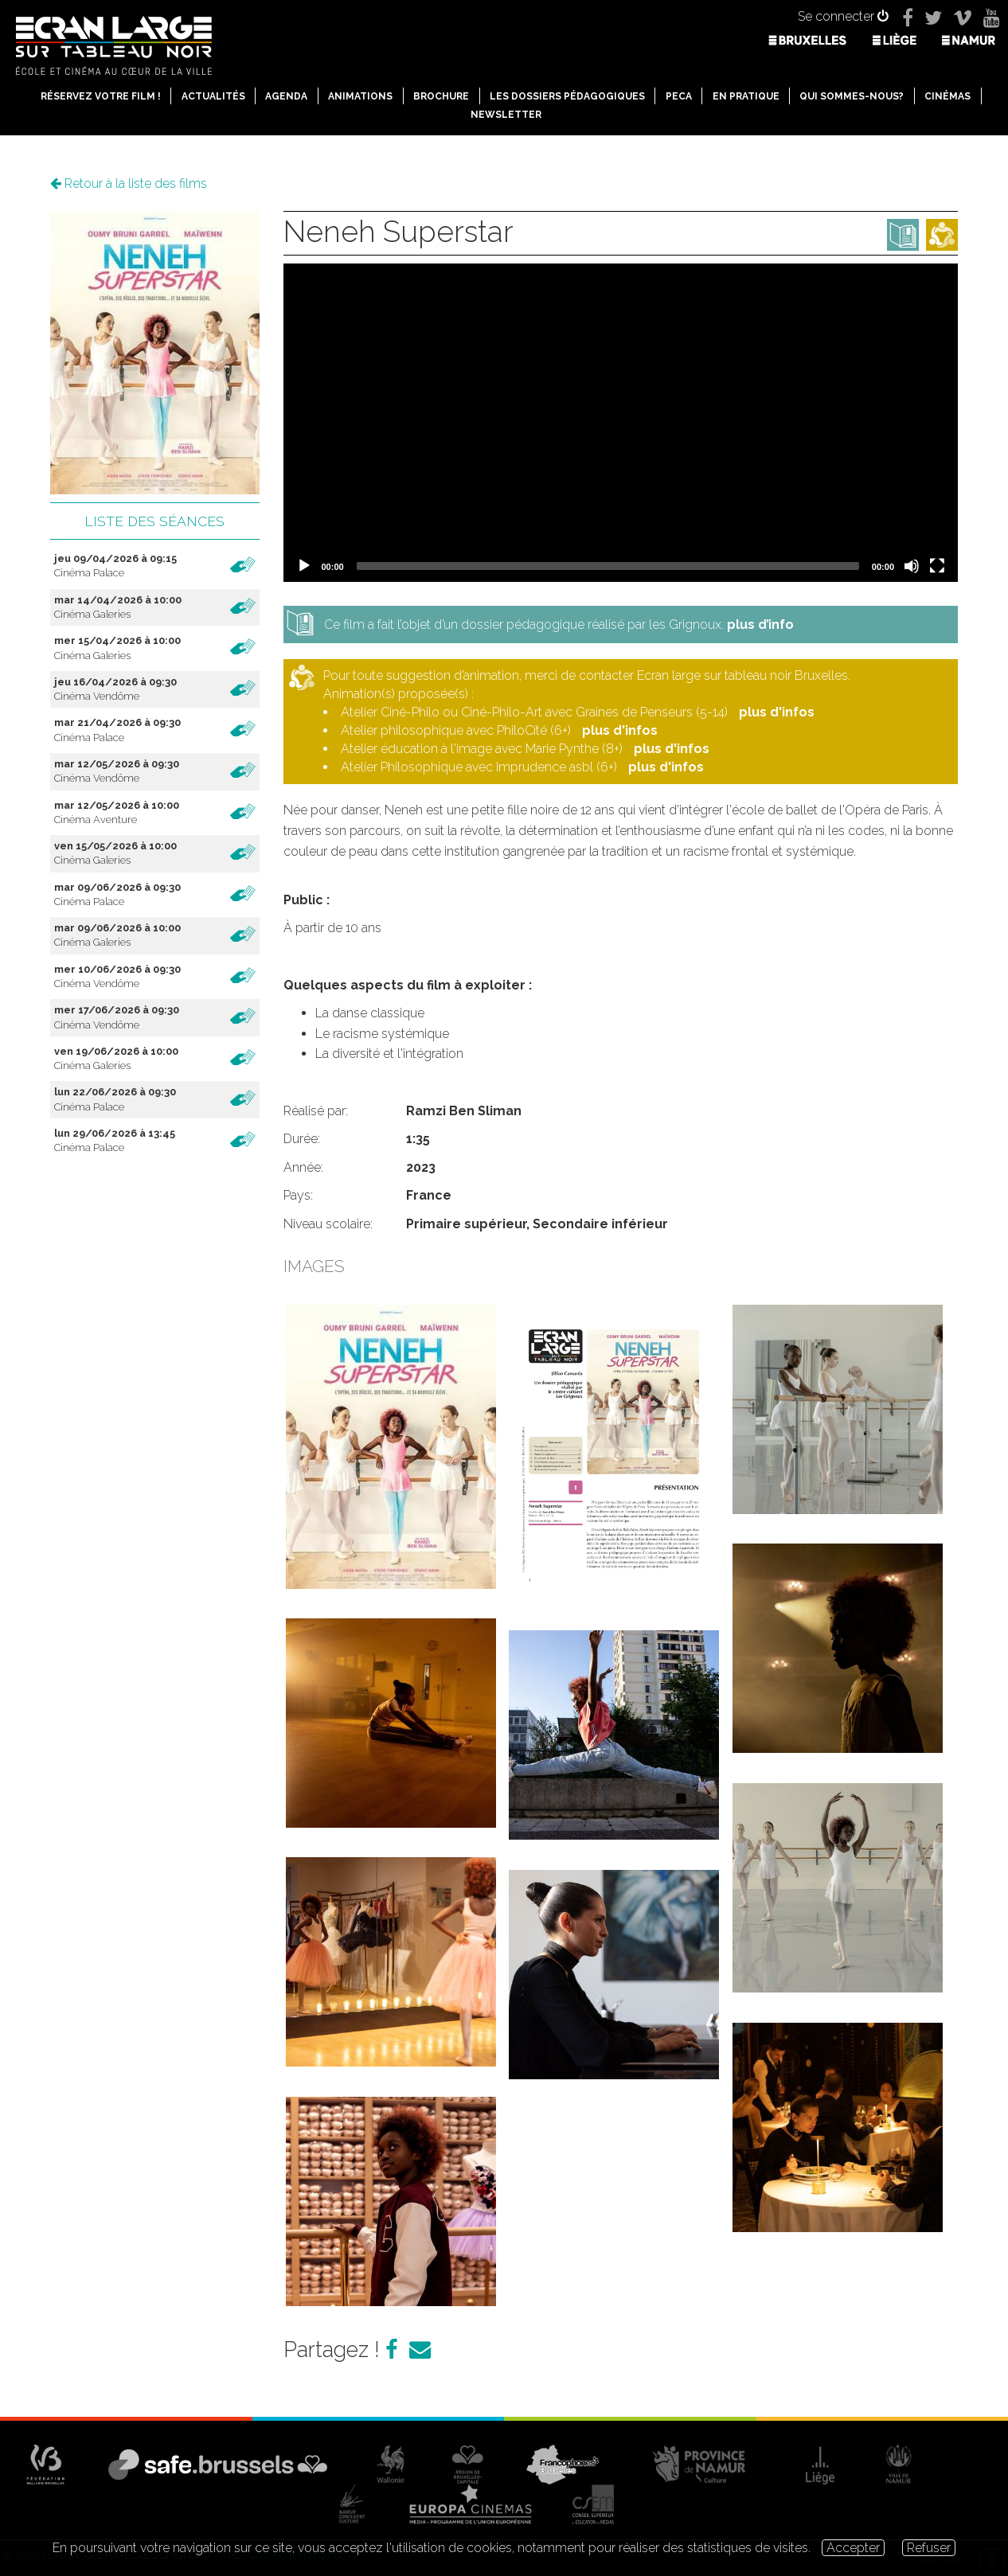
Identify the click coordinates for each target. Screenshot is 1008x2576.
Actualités (213, 96)
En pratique (746, 96)
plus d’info (760, 624)
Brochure (441, 96)
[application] (621, 422)
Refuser (929, 2547)
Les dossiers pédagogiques (567, 96)
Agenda (286, 96)
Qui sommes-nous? (851, 96)
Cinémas (947, 96)
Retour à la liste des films (128, 183)
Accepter (853, 2547)
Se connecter (843, 16)
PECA (679, 96)
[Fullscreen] (937, 566)
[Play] (304, 566)
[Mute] (912, 566)
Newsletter (506, 114)
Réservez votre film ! (101, 96)
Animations (360, 96)
